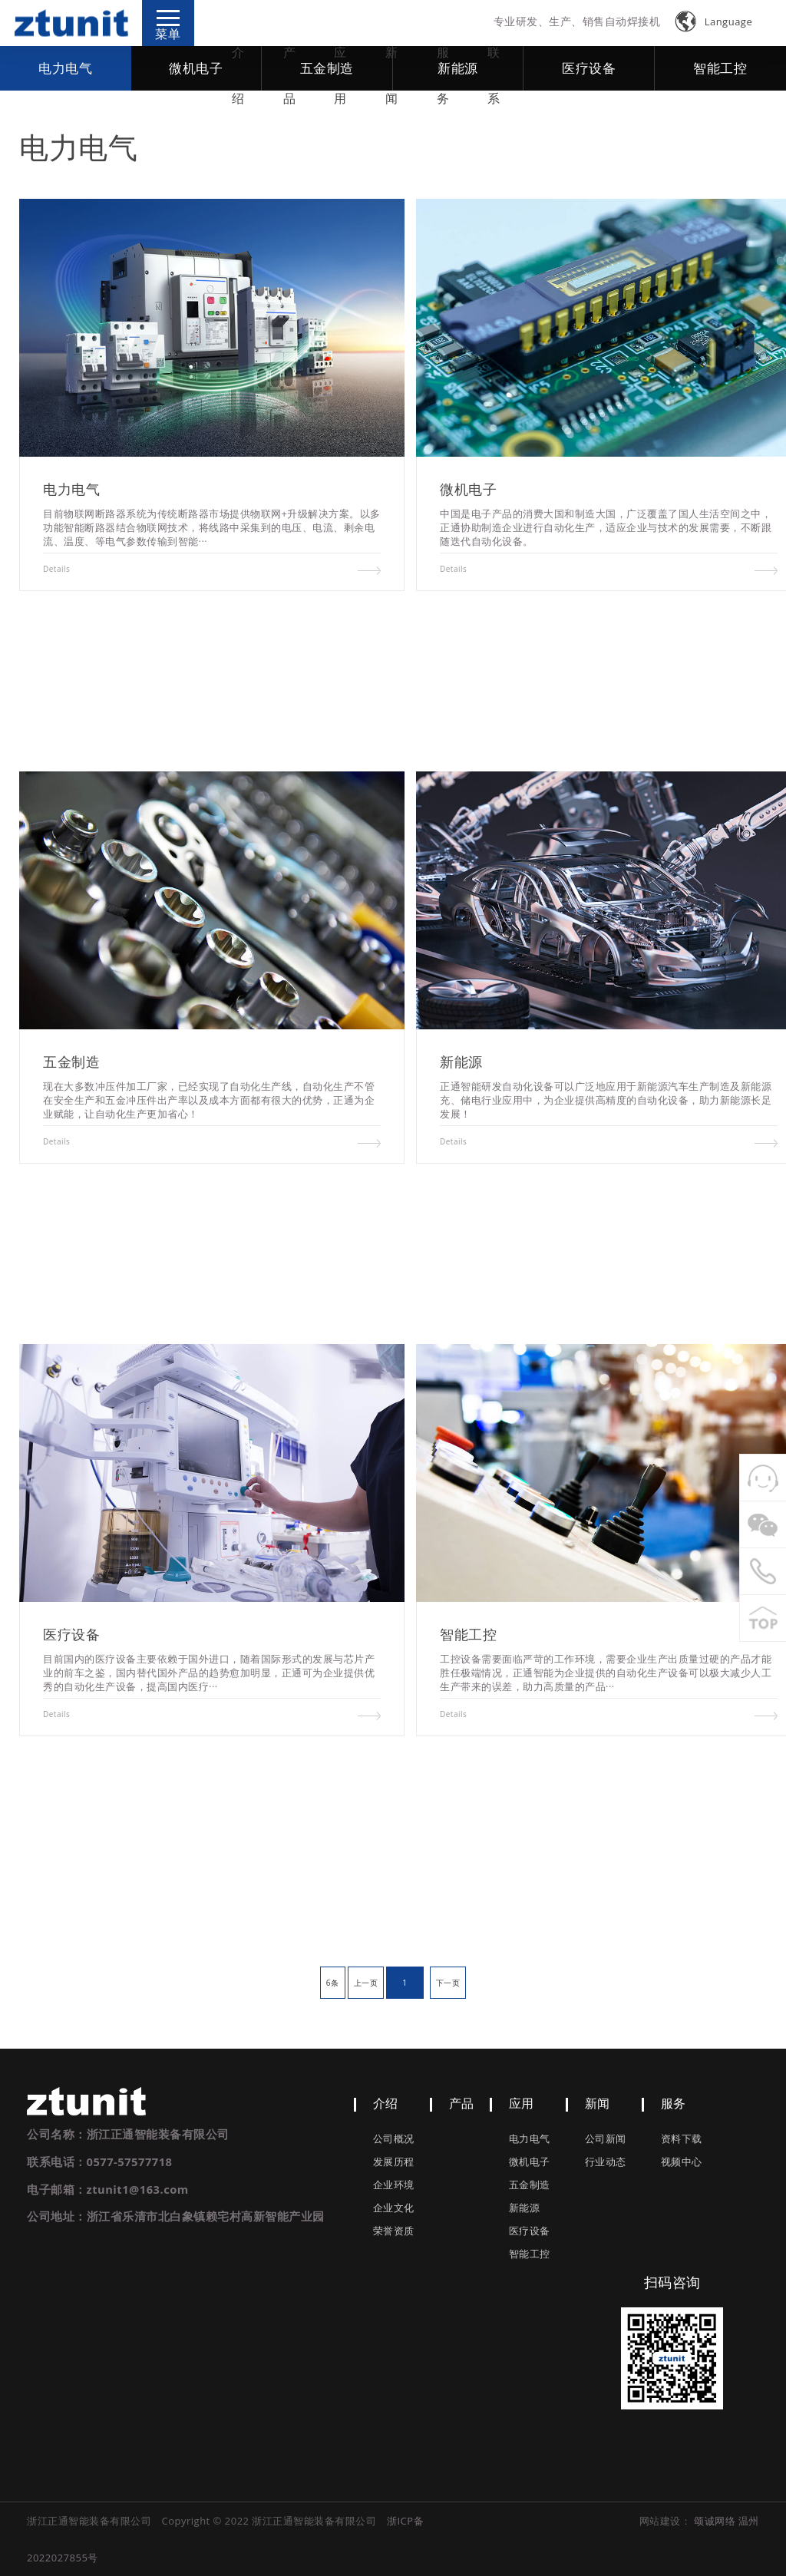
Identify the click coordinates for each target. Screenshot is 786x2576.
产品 (298, 59)
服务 (452, 59)
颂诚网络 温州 (726, 2521)
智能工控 (720, 68)
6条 (332, 1982)
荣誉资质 (393, 2231)
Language (709, 21)
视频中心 (681, 2162)
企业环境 (393, 2185)
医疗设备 (589, 68)
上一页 (366, 1982)
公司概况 (393, 2139)
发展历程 (393, 2162)
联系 (503, 59)
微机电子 (196, 68)
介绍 (247, 59)
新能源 (524, 2208)
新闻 (401, 59)
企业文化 (393, 2208)
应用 (349, 59)
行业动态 (605, 2162)
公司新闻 (605, 2139)
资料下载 (681, 2139)
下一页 (448, 1982)
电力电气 (65, 68)
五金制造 (529, 2185)
